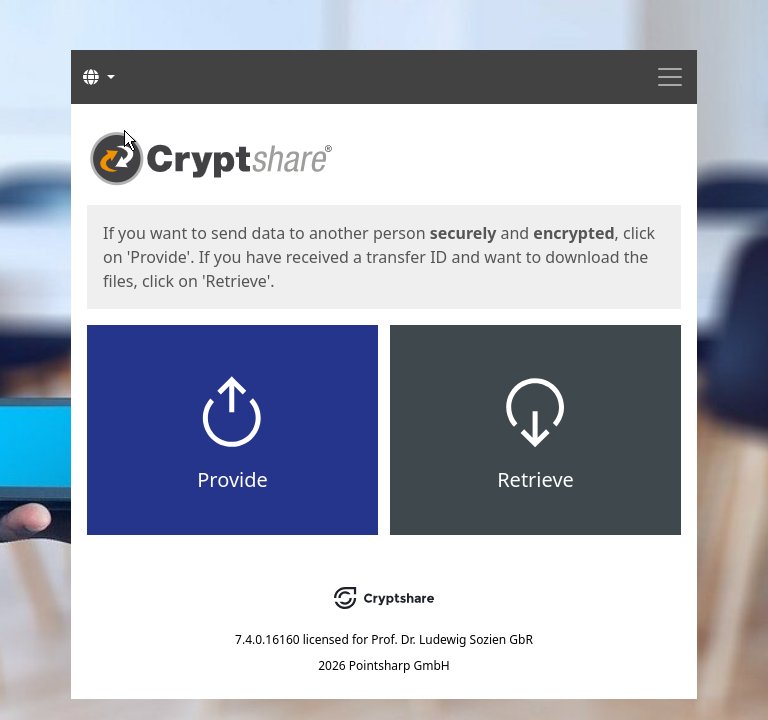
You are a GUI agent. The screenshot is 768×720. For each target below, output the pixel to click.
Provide (232, 479)
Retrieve (535, 479)
